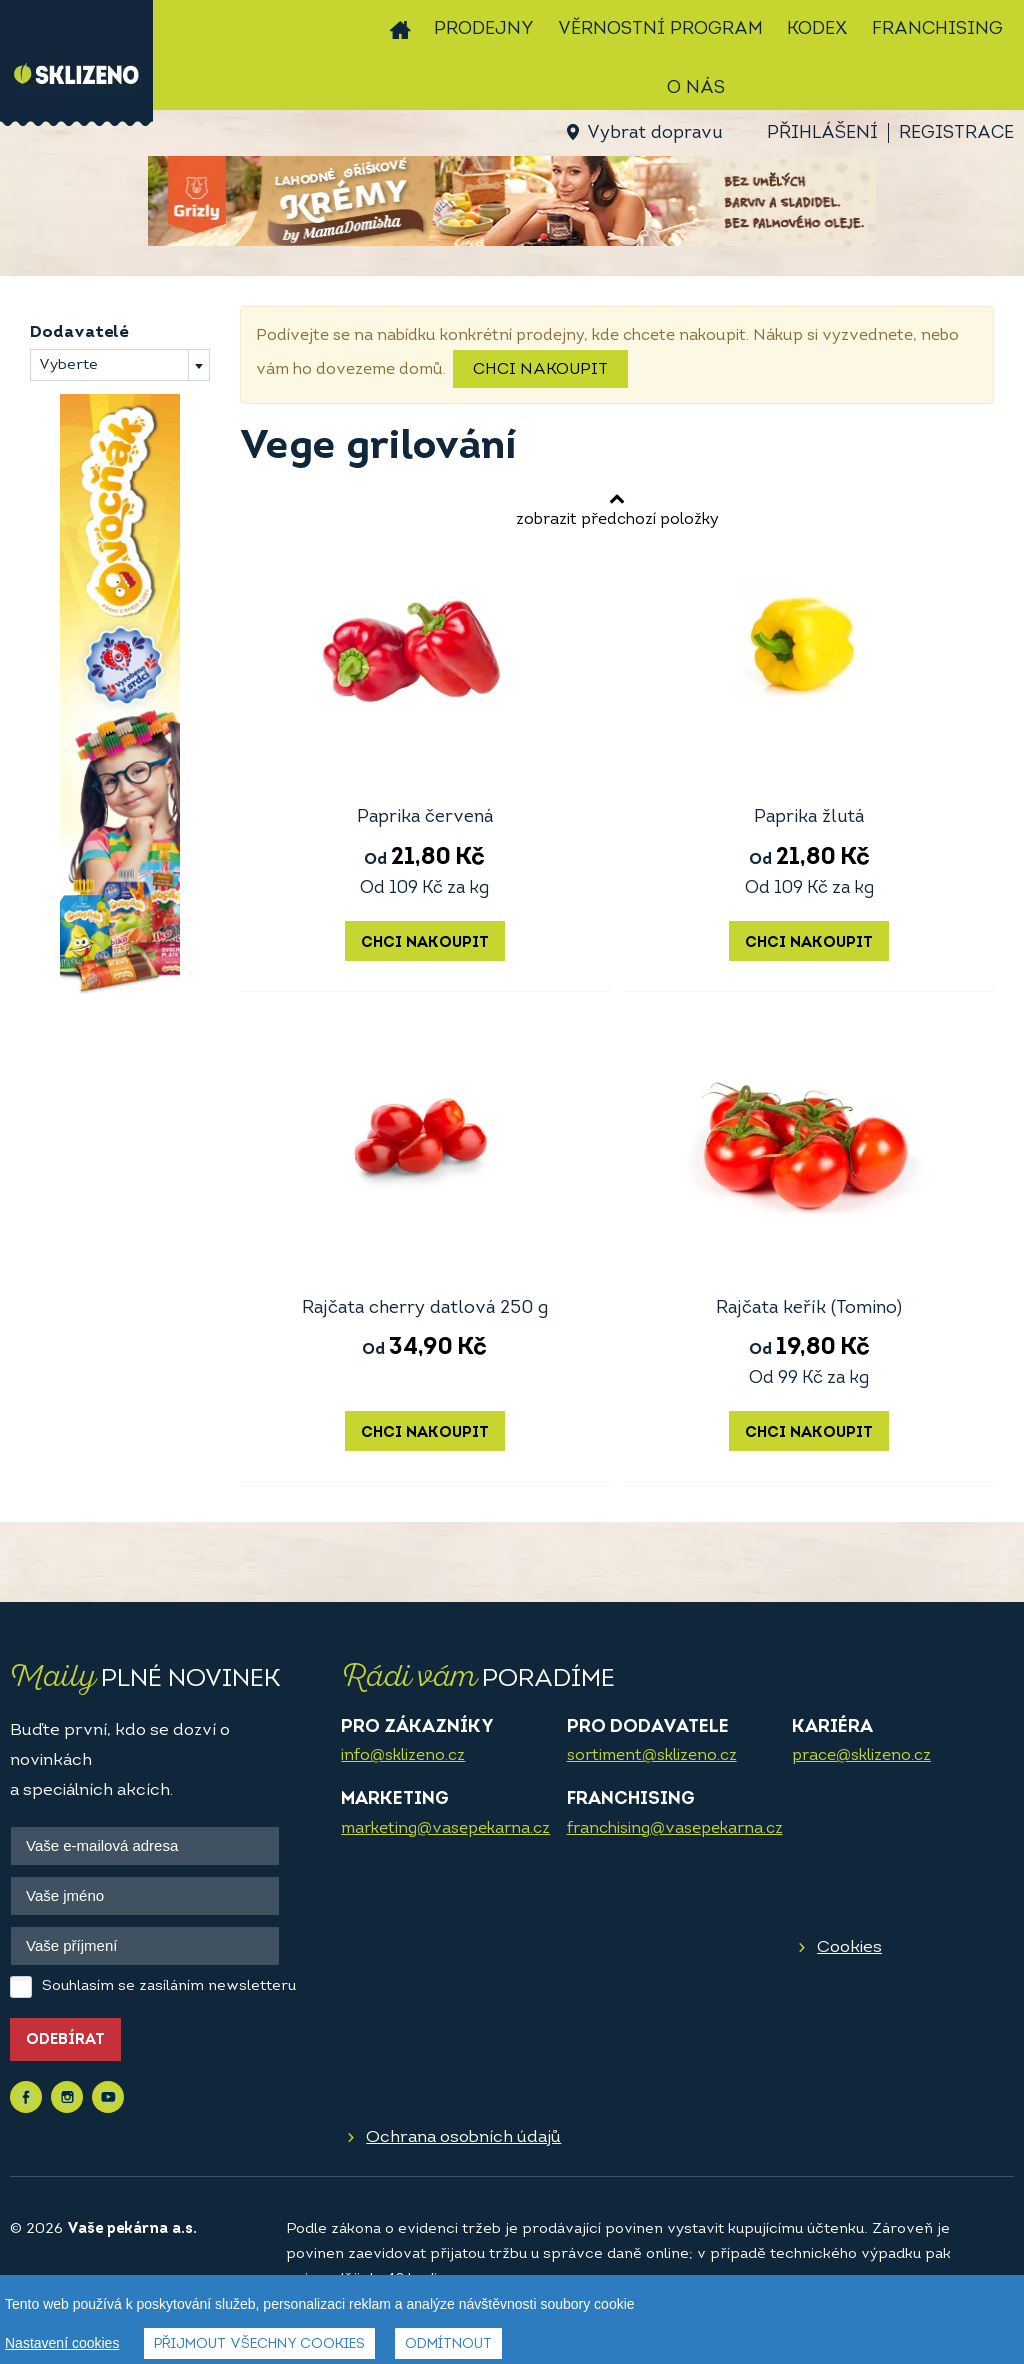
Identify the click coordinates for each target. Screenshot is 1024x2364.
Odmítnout (448, 2344)
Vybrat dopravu (654, 133)
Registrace (956, 133)
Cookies (849, 1947)
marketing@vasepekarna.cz (445, 1829)
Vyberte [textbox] (68, 365)
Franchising (937, 29)
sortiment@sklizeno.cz (652, 1756)
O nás (696, 88)
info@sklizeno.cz (403, 1756)
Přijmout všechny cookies (259, 2344)
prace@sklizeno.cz (861, 1756)
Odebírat (65, 2040)
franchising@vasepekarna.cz (675, 1829)
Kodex (817, 29)
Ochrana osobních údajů (463, 2137)
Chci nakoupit (540, 370)
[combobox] (120, 365)
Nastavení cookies (62, 2343)
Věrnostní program (660, 29)
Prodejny (484, 29)
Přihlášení (822, 133)
